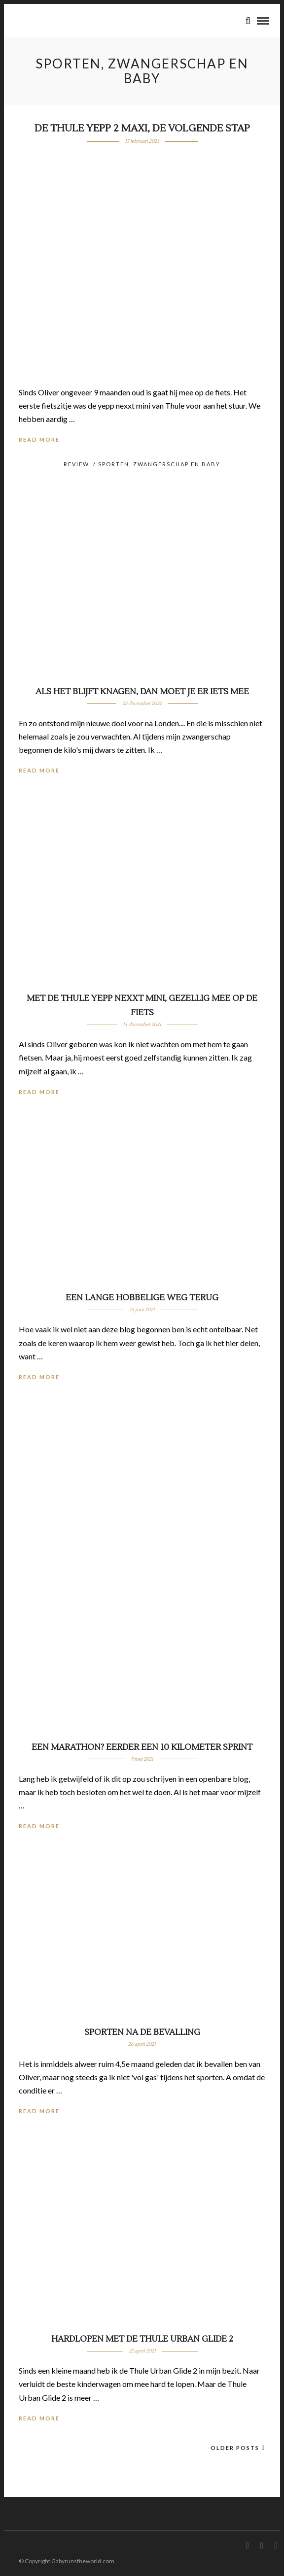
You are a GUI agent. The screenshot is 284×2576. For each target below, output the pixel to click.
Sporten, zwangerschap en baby (159, 464)
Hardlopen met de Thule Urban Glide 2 (142, 2339)
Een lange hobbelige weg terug (142, 1297)
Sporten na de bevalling (142, 2032)
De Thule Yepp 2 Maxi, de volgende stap (142, 128)
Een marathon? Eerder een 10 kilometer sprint (142, 1747)
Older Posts (238, 2448)
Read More (39, 439)
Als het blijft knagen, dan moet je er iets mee (142, 691)
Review (76, 464)
